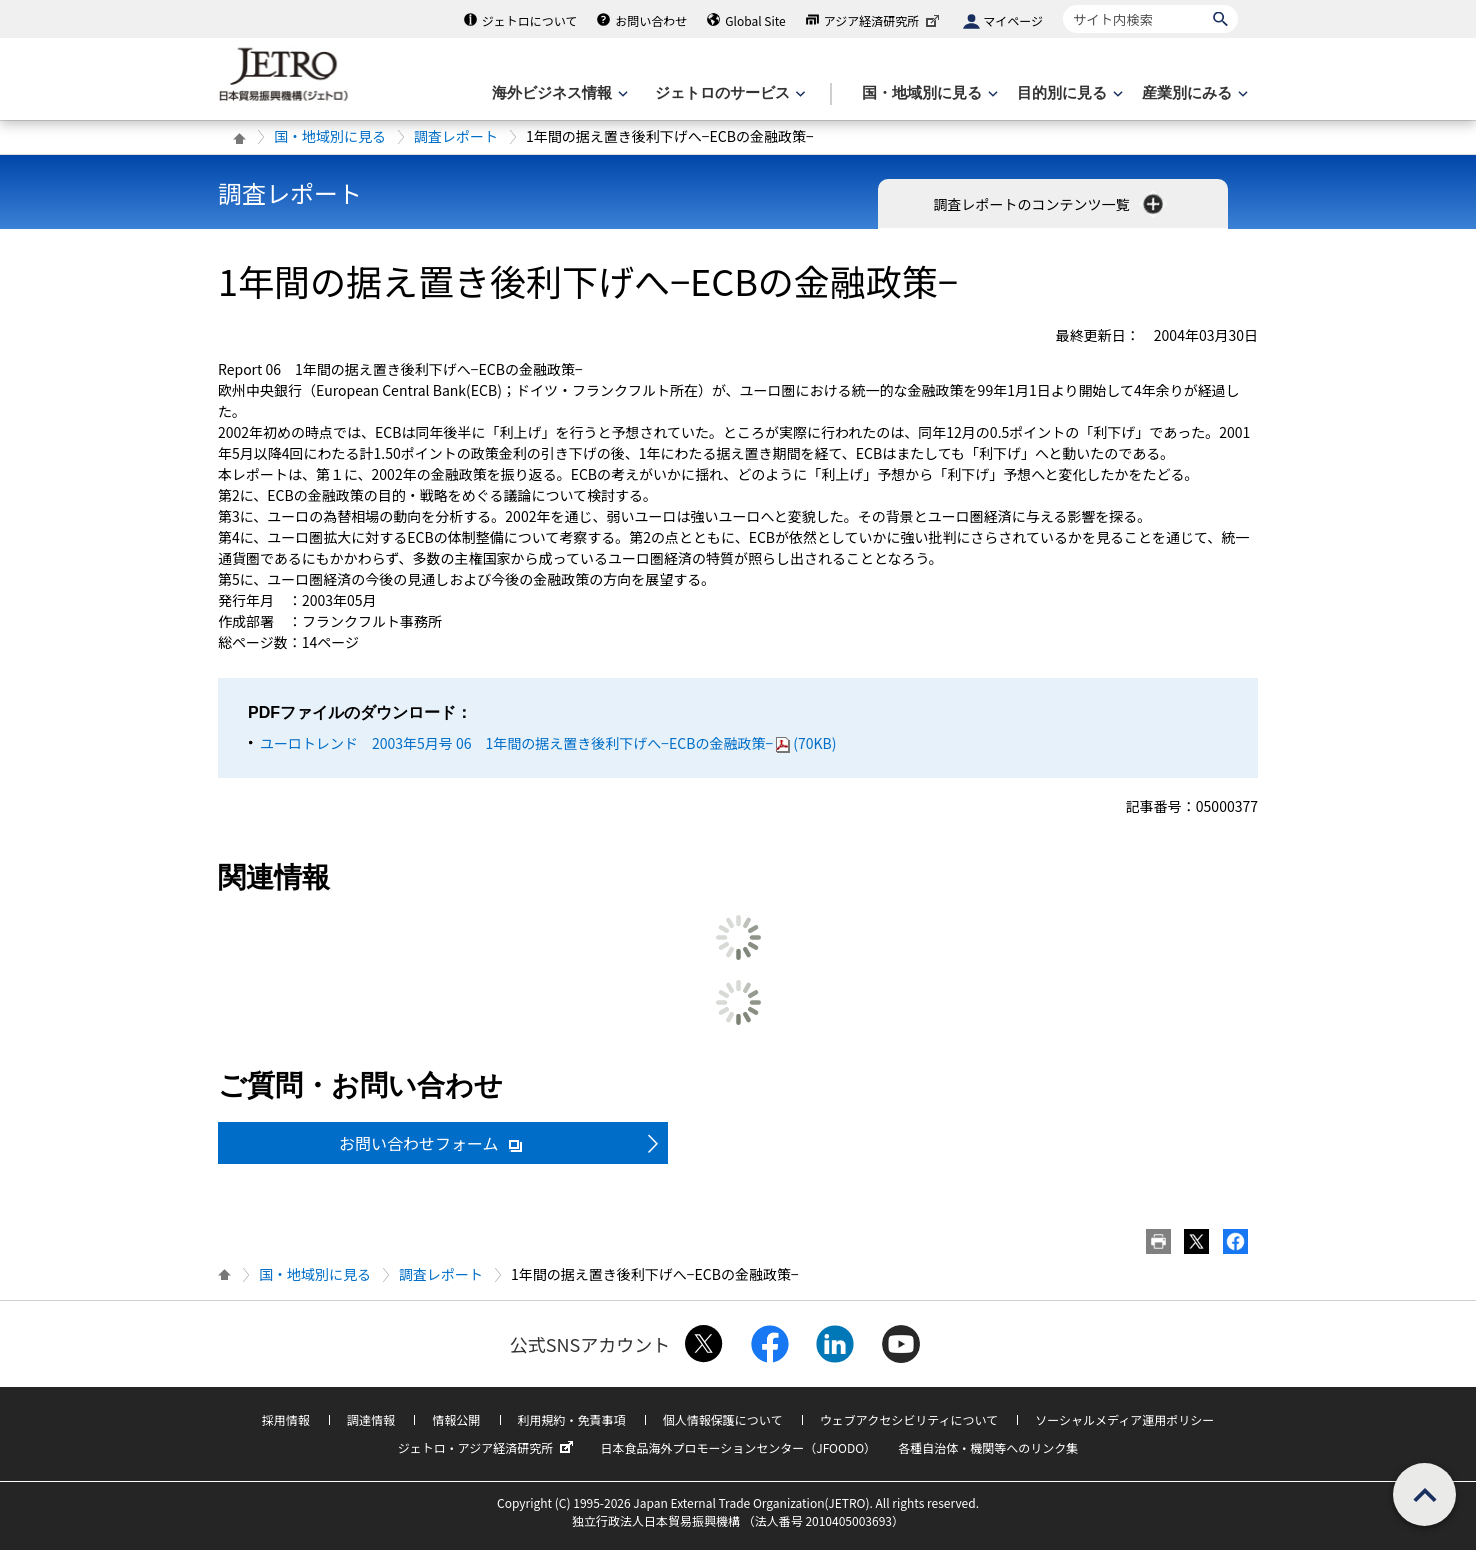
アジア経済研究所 (884, 20)
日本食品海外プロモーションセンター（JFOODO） (738, 1447)
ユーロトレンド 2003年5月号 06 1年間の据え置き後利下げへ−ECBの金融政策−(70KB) (548, 743)
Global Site (755, 20)
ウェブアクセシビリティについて (909, 1419)
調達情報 (371, 1419)
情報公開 (456, 1419)
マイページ (1013, 20)
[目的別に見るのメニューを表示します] (1068, 93)
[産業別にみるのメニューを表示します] (1193, 93)
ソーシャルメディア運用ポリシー (1124, 1419)
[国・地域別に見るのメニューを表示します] (928, 93)
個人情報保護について (723, 1419)
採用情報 (286, 1419)
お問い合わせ (651, 20)
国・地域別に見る (330, 136)
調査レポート (456, 136)
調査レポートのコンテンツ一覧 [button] (1049, 204)
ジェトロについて (530, 20)
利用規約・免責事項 (572, 1419)
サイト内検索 (1062, 4)
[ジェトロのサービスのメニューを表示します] (728, 93)
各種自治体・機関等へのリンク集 (988, 1447)
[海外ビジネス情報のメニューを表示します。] (558, 93)
